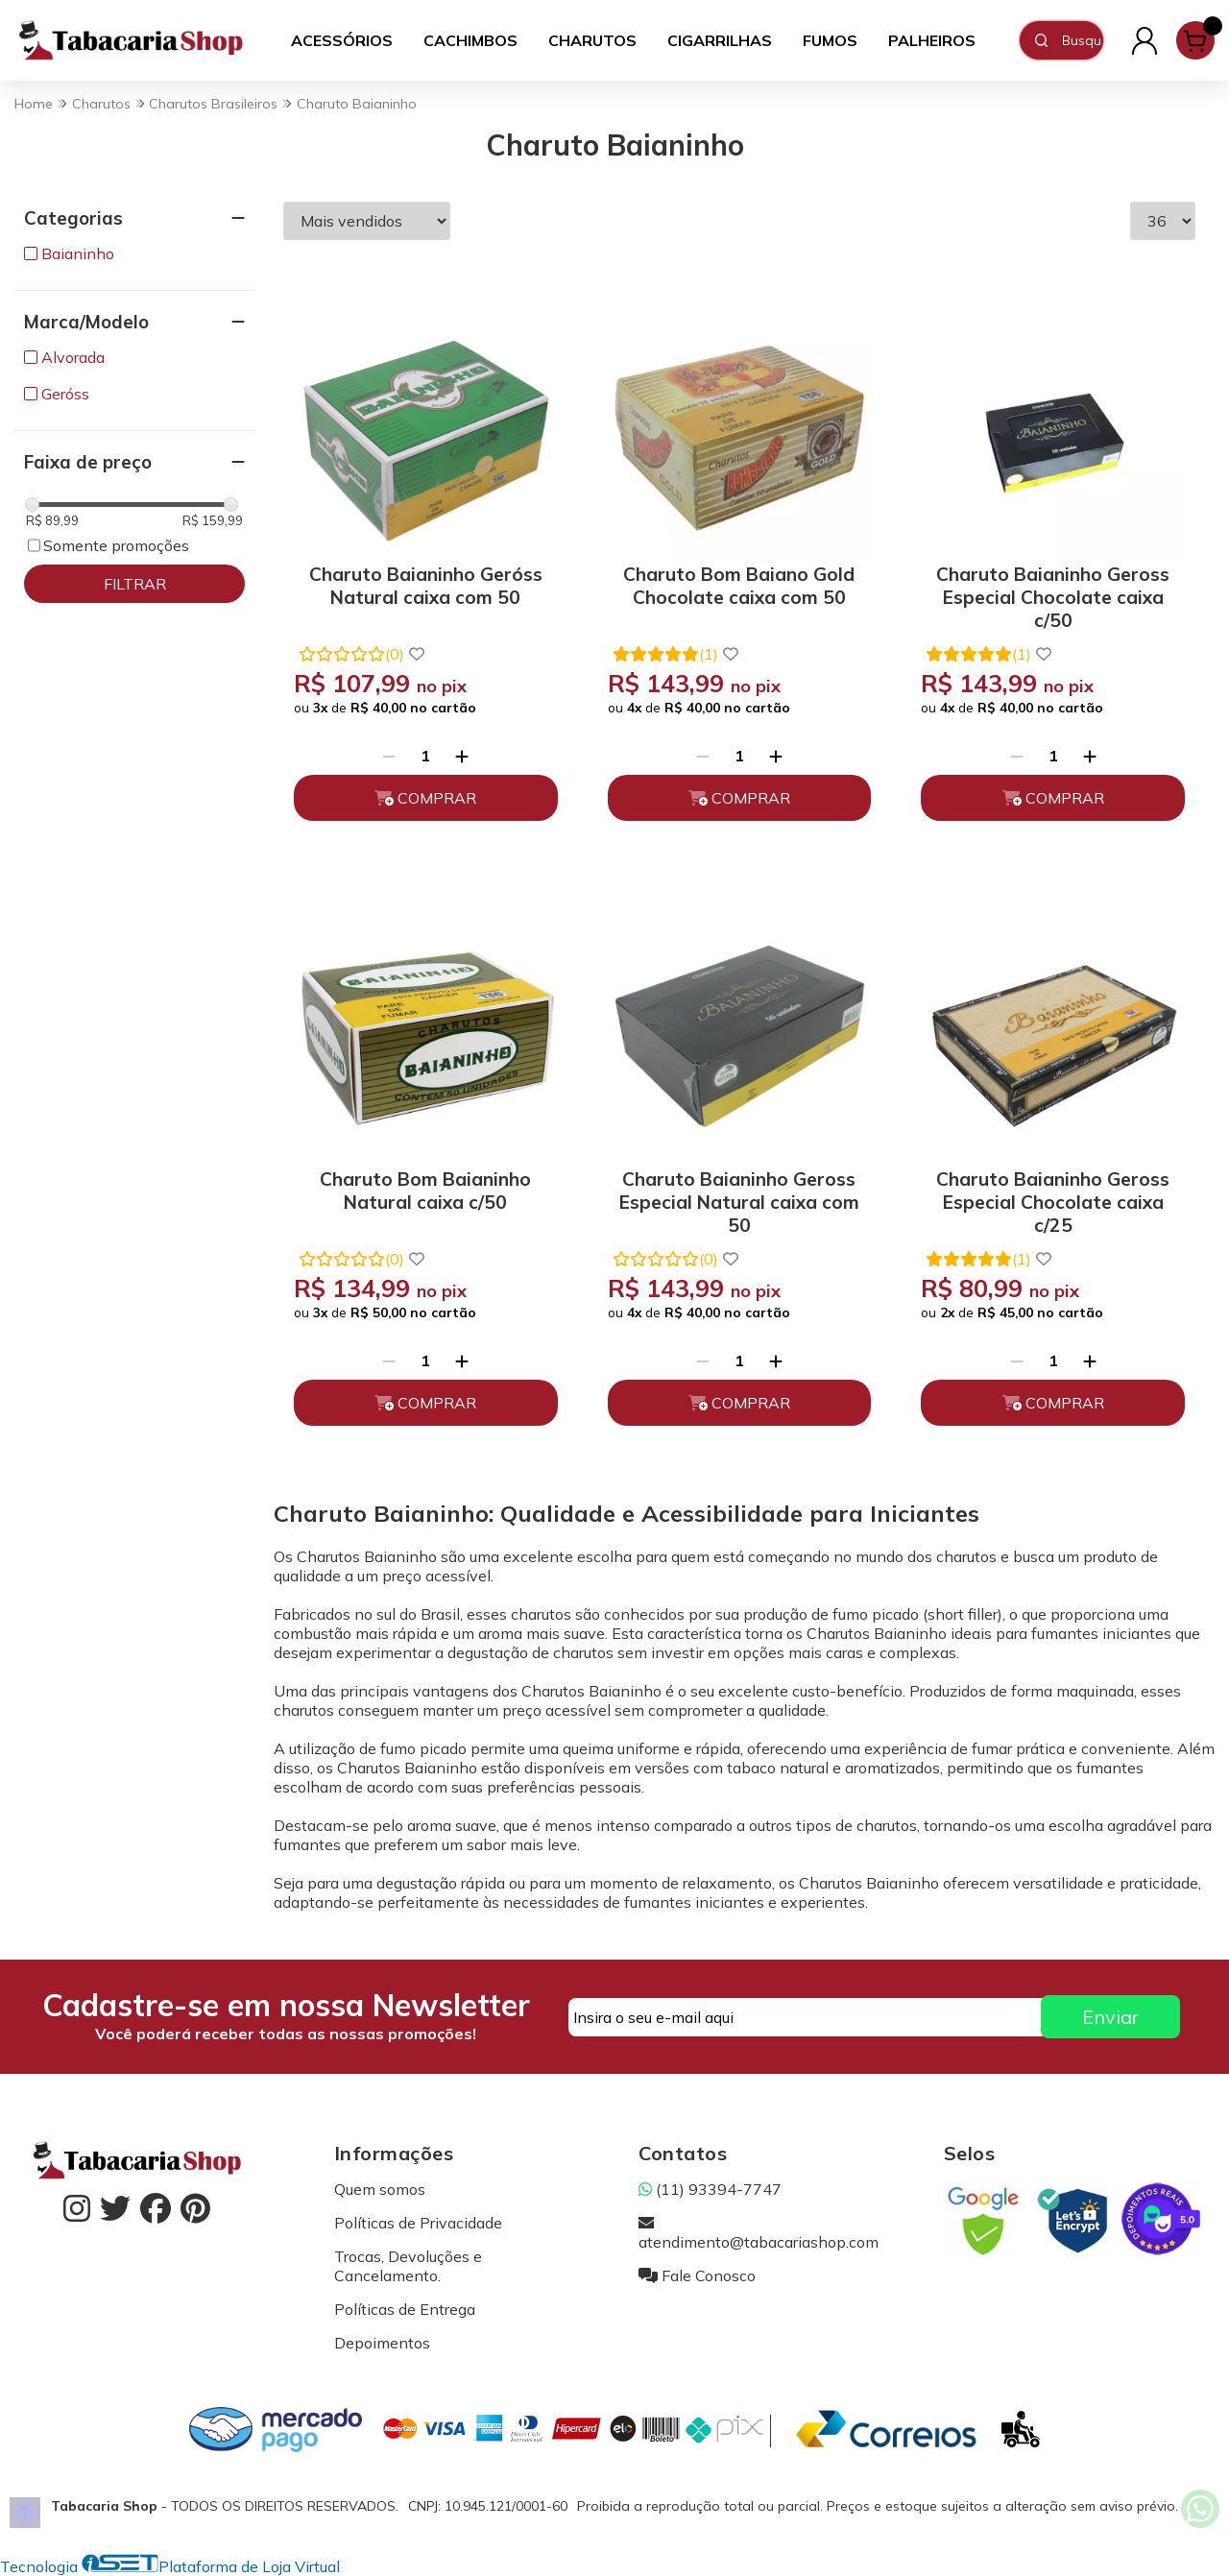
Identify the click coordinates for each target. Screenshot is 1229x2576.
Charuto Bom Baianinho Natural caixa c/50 (425, 1191)
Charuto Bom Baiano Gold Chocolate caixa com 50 (739, 586)
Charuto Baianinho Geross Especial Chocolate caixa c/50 (1052, 594)
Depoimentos (382, 2342)
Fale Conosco (697, 2275)
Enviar (1110, 2017)
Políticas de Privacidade (418, 2222)
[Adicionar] (461, 755)
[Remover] (388, 755)
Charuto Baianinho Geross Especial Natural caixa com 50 (739, 1199)
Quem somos (379, 2189)
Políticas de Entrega (404, 2309)
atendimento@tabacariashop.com (759, 2232)
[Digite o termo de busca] (1082, 40)
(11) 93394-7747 (710, 2189)
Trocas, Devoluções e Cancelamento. (408, 2266)
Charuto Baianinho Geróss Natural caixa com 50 (425, 586)
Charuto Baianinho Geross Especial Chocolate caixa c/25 (1052, 1199)
